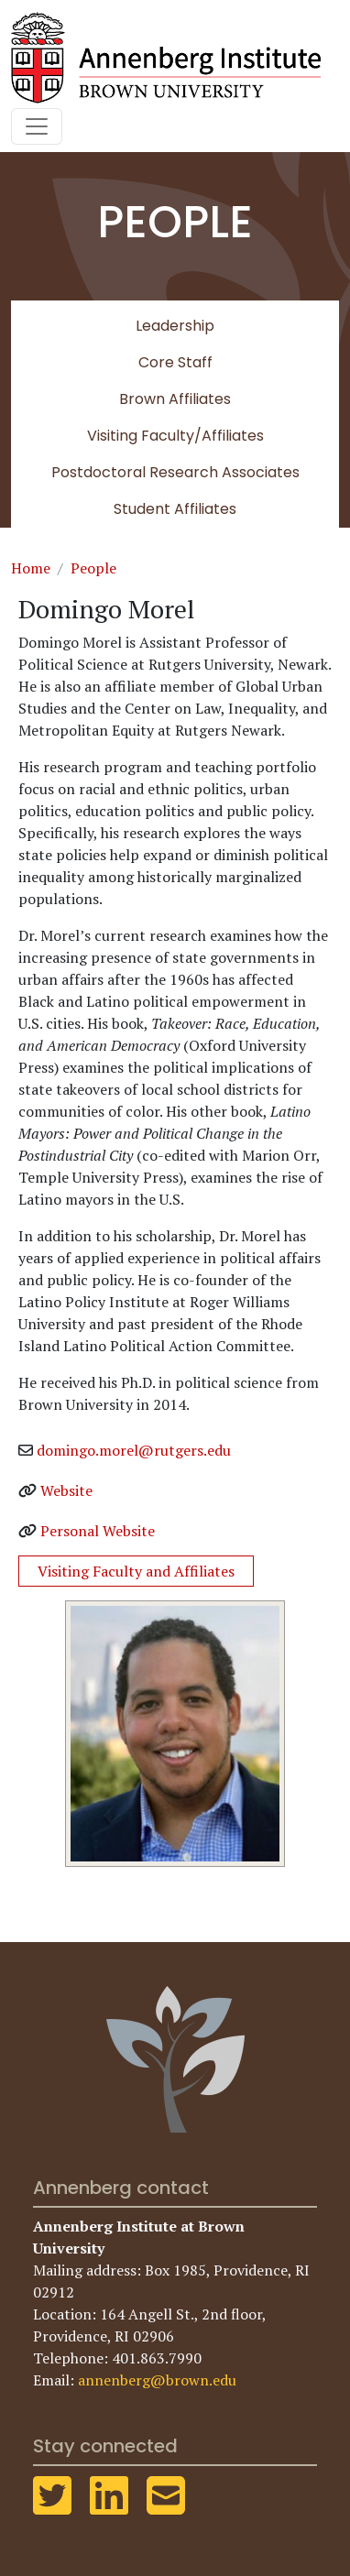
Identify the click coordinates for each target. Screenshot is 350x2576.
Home (30, 568)
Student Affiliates (175, 508)
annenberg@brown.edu (157, 2380)
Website (66, 1490)
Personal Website (97, 1531)
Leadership (175, 325)
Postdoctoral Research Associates (175, 472)
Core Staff (175, 362)
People (93, 568)
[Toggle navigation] (36, 126)
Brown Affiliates (175, 398)
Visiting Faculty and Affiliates (136, 1571)
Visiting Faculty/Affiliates (175, 435)
